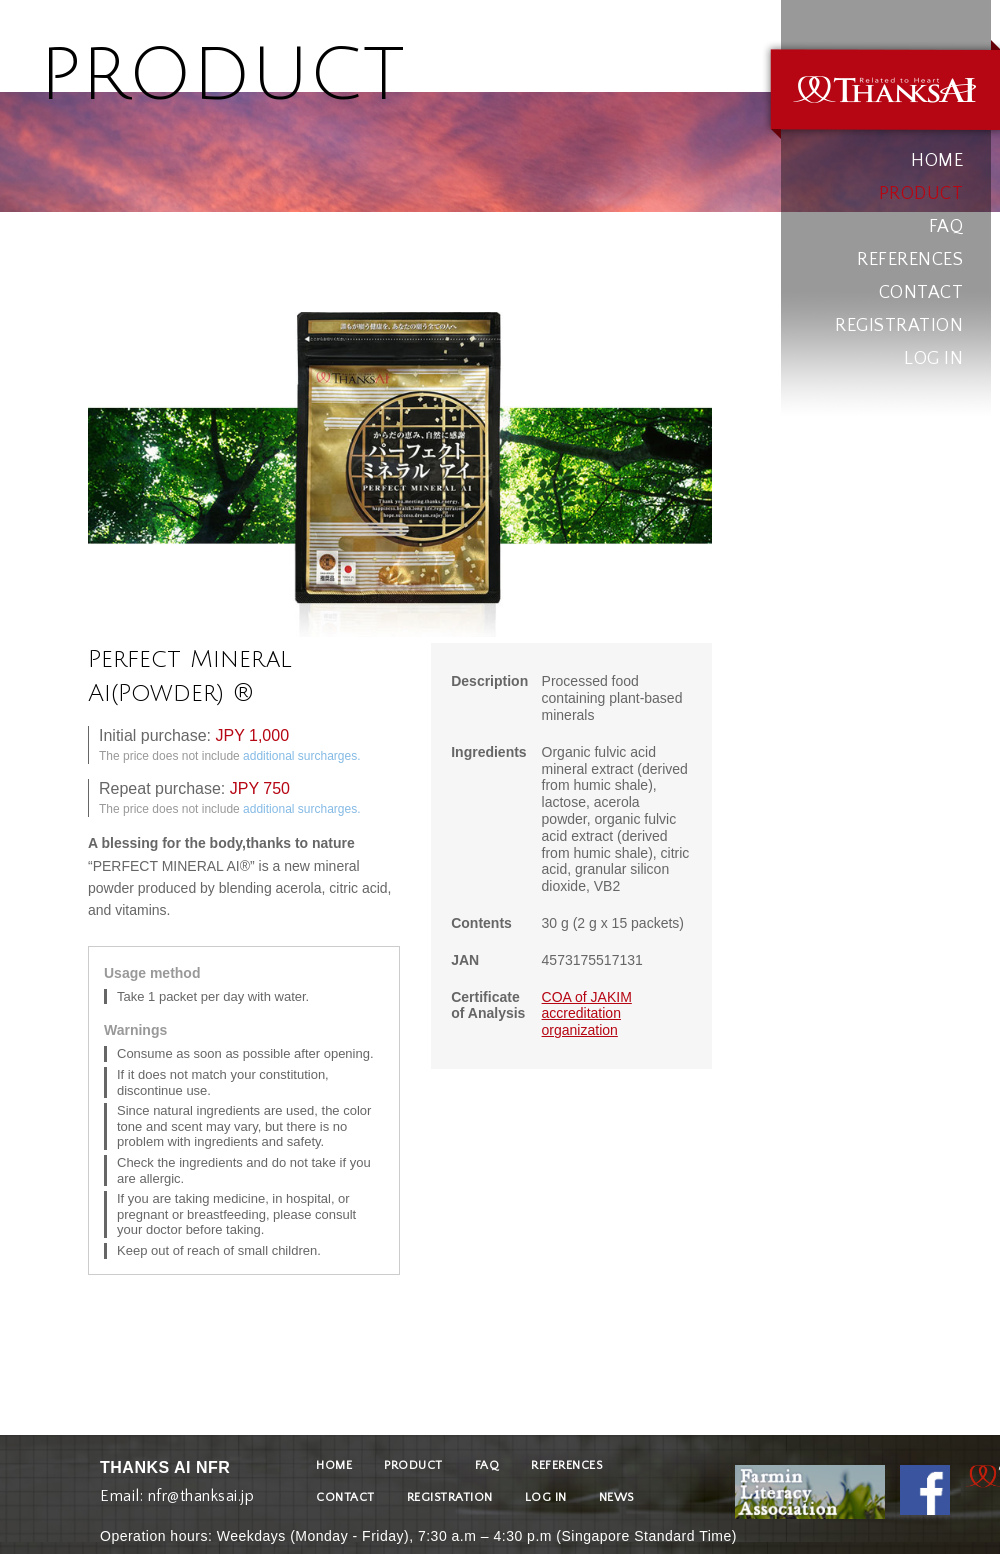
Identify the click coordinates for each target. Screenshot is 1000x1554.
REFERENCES (910, 260)
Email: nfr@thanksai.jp (177, 1491)
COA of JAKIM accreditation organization (587, 1014)
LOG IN (933, 359)
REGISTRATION (899, 326)
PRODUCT (921, 194)
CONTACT (921, 293)
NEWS (616, 1497)
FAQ (946, 227)
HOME (937, 161)
